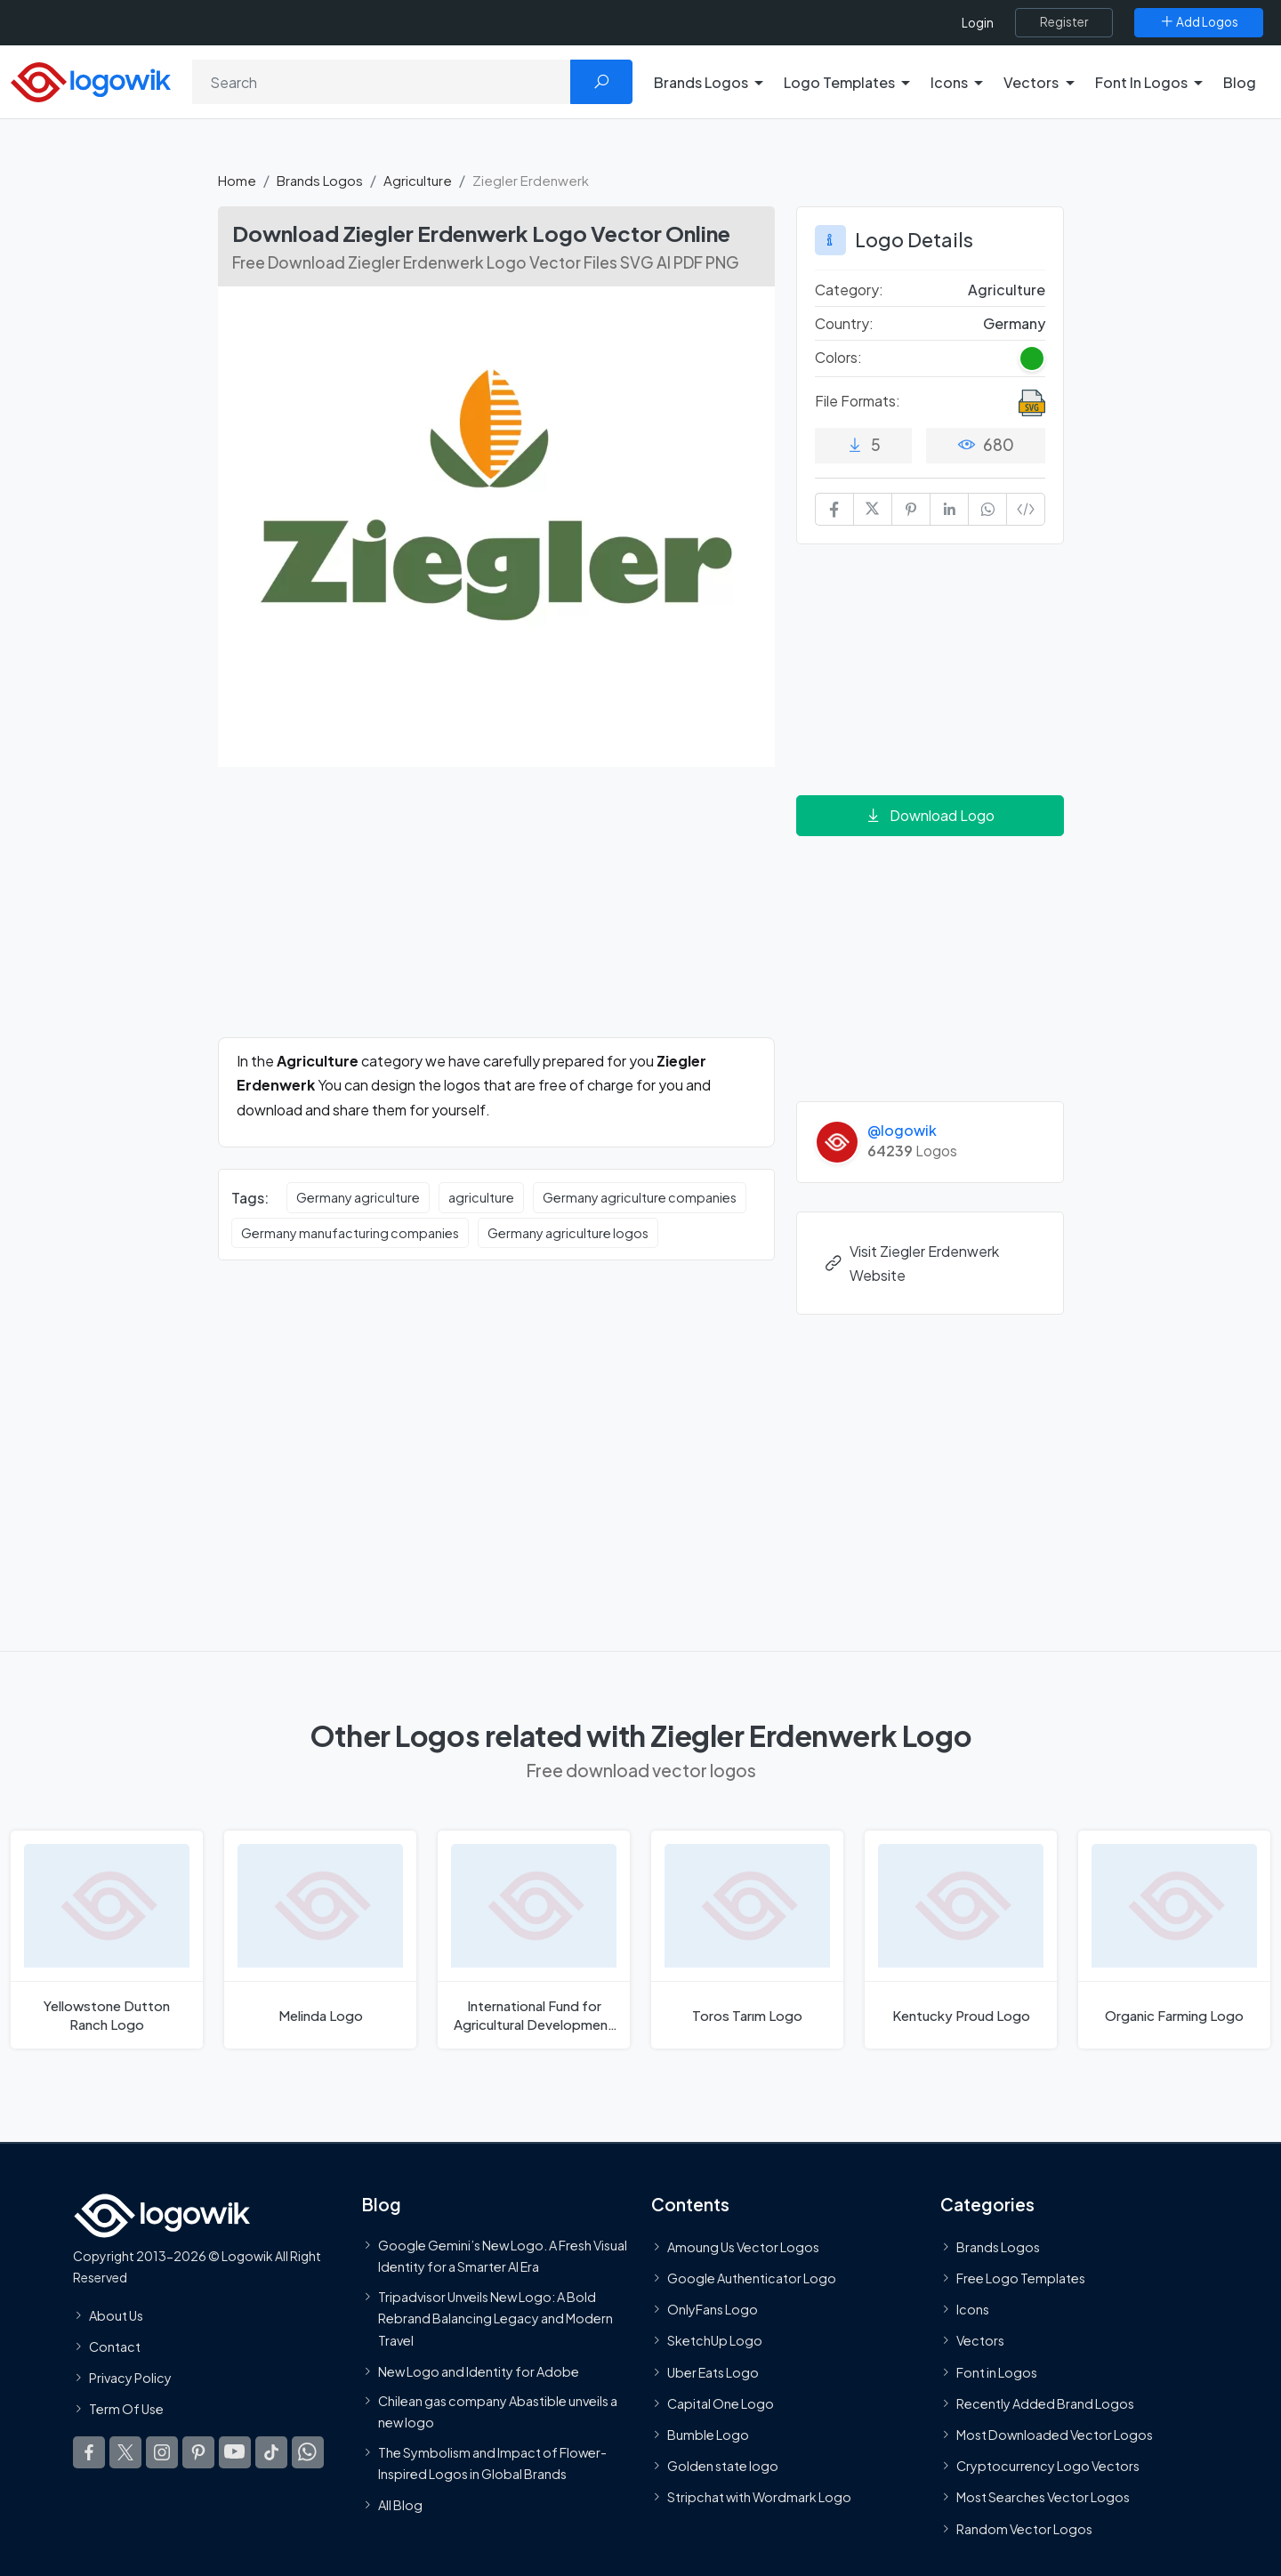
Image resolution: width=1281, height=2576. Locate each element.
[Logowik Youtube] (235, 2452)
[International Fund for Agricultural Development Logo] (534, 1940)
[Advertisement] (496, 912)
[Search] (381, 82)
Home (237, 180)
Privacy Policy (130, 2378)
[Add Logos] (1198, 22)
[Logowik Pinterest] (198, 2452)
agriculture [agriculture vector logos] (481, 1197)
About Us (116, 2315)
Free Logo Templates (1020, 2278)
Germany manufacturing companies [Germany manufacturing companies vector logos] (350, 1233)
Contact (115, 2347)
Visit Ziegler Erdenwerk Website (911, 1263)
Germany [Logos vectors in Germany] (1014, 323)
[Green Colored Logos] (1032, 358)
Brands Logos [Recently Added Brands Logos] (998, 2247)
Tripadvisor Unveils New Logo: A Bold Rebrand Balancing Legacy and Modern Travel (495, 2317)
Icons (972, 2309)
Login (978, 22)
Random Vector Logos (1024, 2528)
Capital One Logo (720, 2403)
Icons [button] (949, 82)
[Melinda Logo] (320, 1940)
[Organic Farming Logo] (1174, 1940)
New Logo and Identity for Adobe (478, 2371)
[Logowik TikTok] (271, 2452)
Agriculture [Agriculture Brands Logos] (1006, 289)
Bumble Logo (708, 2435)
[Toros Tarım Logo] (747, 1940)
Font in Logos (996, 2372)
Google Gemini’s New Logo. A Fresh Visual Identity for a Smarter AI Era (502, 2255)
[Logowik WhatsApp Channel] (308, 2452)
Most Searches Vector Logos (1043, 2497)
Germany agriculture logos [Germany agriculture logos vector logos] (568, 1233)
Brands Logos (320, 180)
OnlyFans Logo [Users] (712, 2309)
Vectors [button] (1031, 82)
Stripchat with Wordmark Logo (759, 2497)
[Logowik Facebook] (89, 2452)
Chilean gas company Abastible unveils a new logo (497, 2411)
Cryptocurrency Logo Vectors (1048, 2466)
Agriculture (417, 180)
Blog (1239, 82)
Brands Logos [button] (701, 82)
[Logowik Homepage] (91, 79)
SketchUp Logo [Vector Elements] (714, 2340)
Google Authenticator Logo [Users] (751, 2278)
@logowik (902, 1130)
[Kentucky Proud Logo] (961, 1940)
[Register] (1064, 22)
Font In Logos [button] (1141, 82)
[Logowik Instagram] (162, 2452)
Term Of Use (126, 2409)
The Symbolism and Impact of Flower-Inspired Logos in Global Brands (492, 2462)
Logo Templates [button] (839, 82)
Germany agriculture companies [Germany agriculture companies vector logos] (640, 1197)
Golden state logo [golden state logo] (722, 2466)
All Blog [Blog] (400, 2505)
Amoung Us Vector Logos (743, 2247)
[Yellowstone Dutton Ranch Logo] (107, 1940)
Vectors (980, 2340)
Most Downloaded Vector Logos (1054, 2435)
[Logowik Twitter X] (125, 2452)
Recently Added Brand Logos (1045, 2403)
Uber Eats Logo (713, 2372)
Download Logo (930, 815)
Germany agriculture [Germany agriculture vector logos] (358, 1197)
